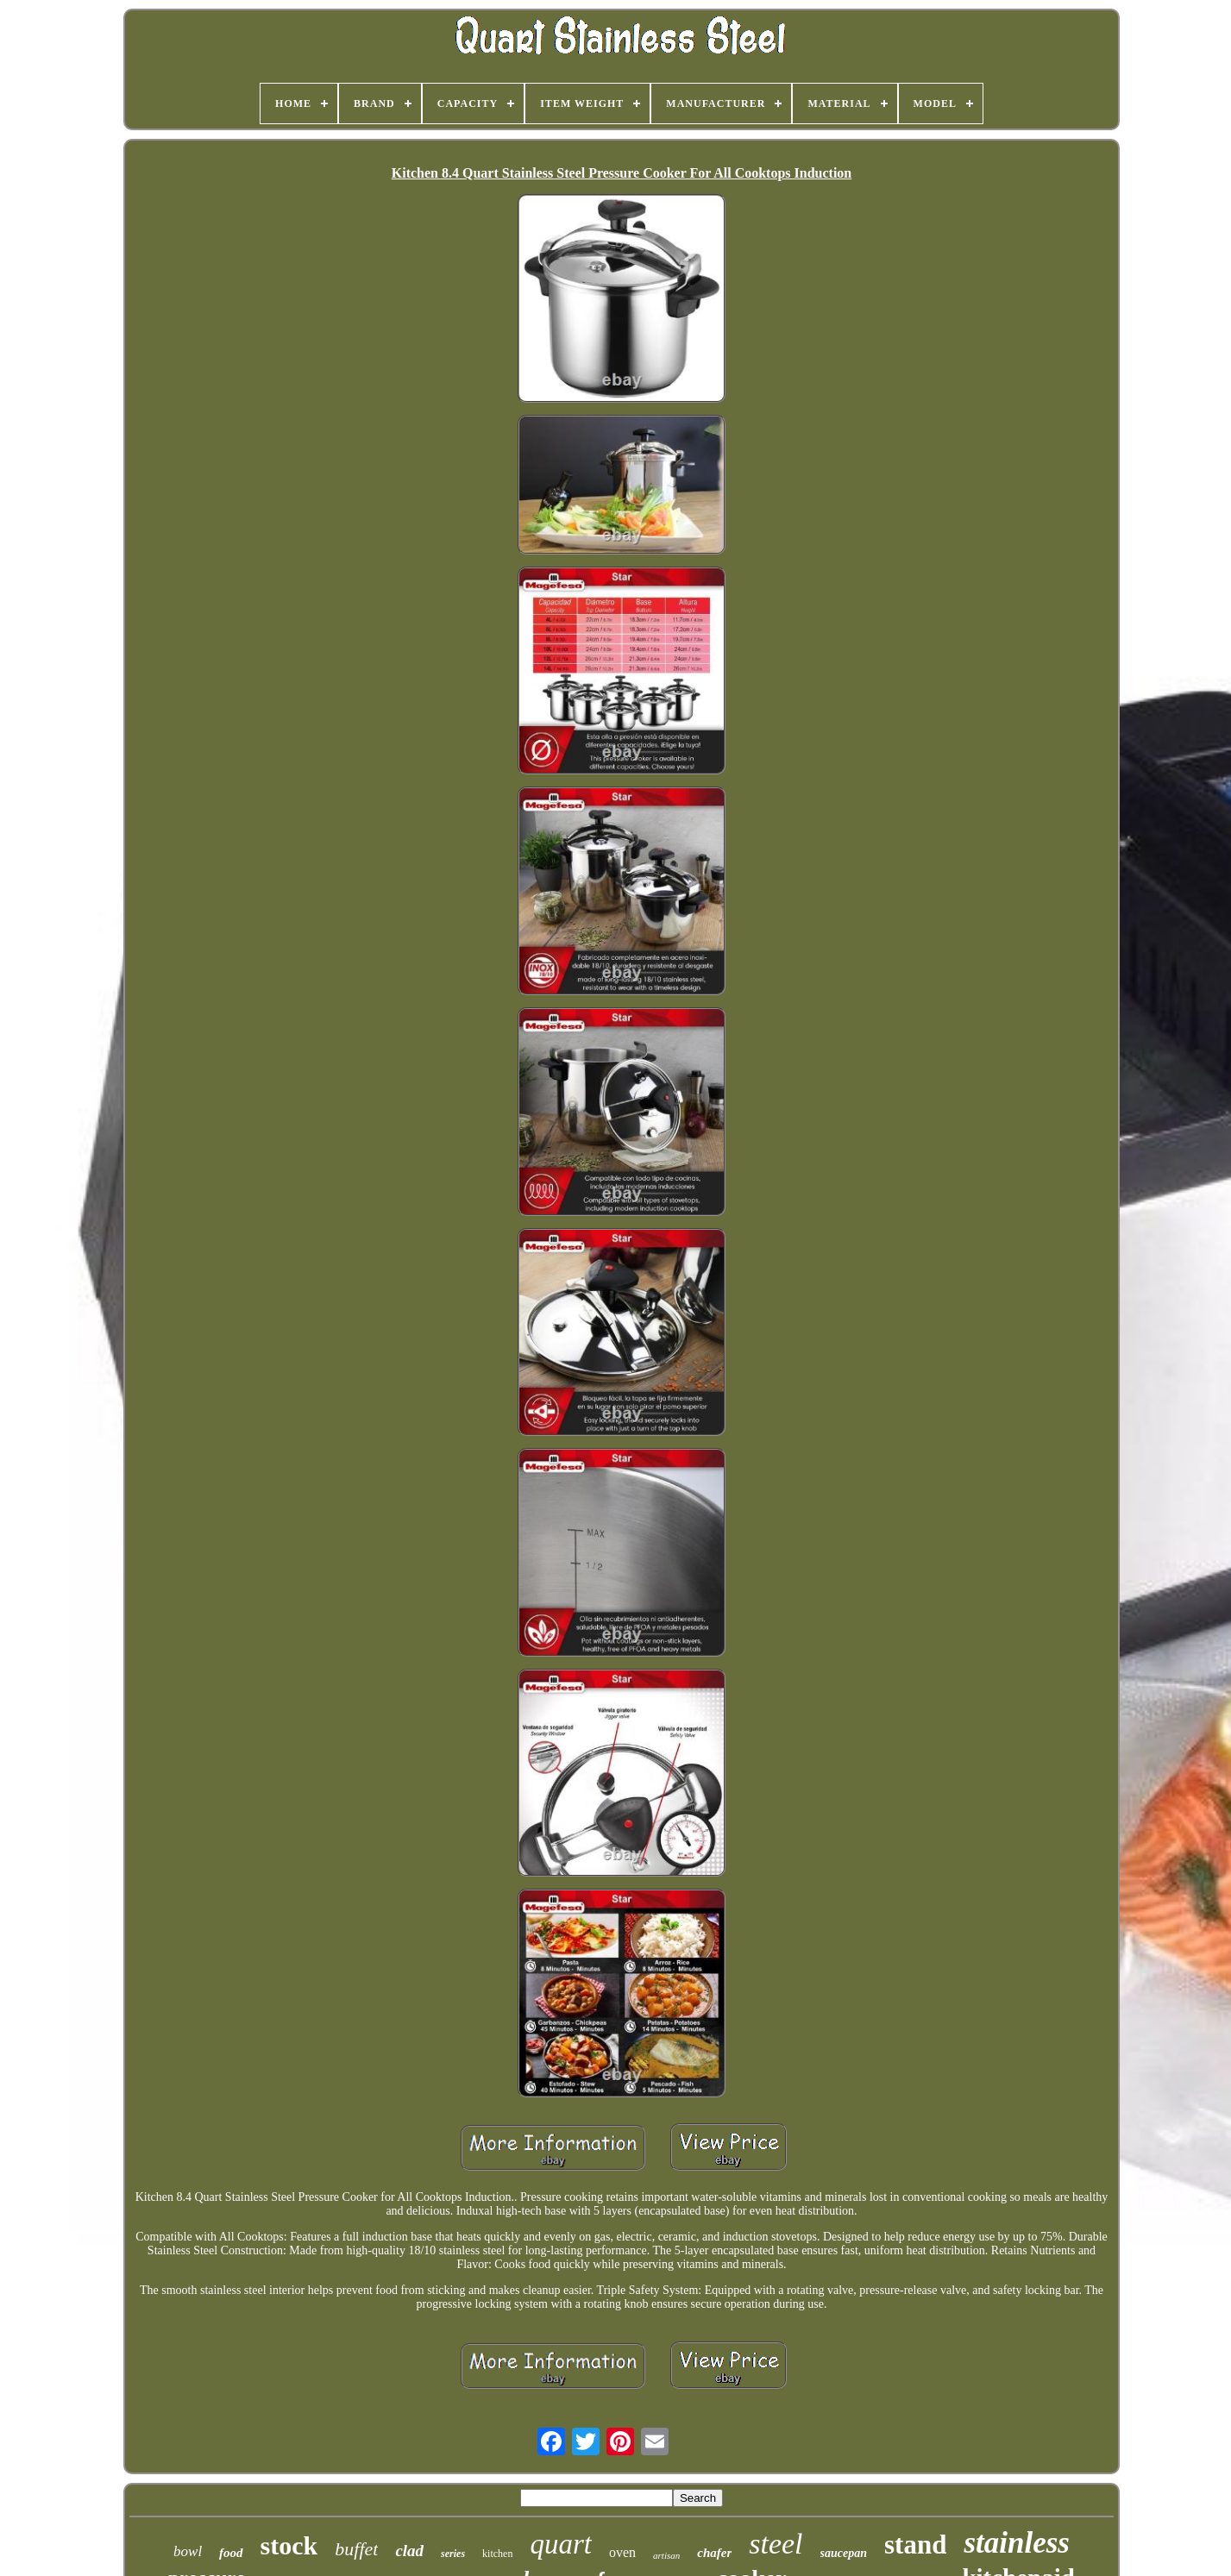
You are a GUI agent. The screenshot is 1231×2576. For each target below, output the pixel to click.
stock (289, 2545)
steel (775, 2544)
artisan (666, 2555)
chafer (714, 2553)
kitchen (497, 2554)
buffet (356, 2549)
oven (622, 2552)
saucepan (843, 2553)
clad (409, 2551)
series (453, 2554)
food (231, 2553)
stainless (1017, 2543)
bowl (187, 2551)
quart (561, 2544)
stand (915, 2544)
